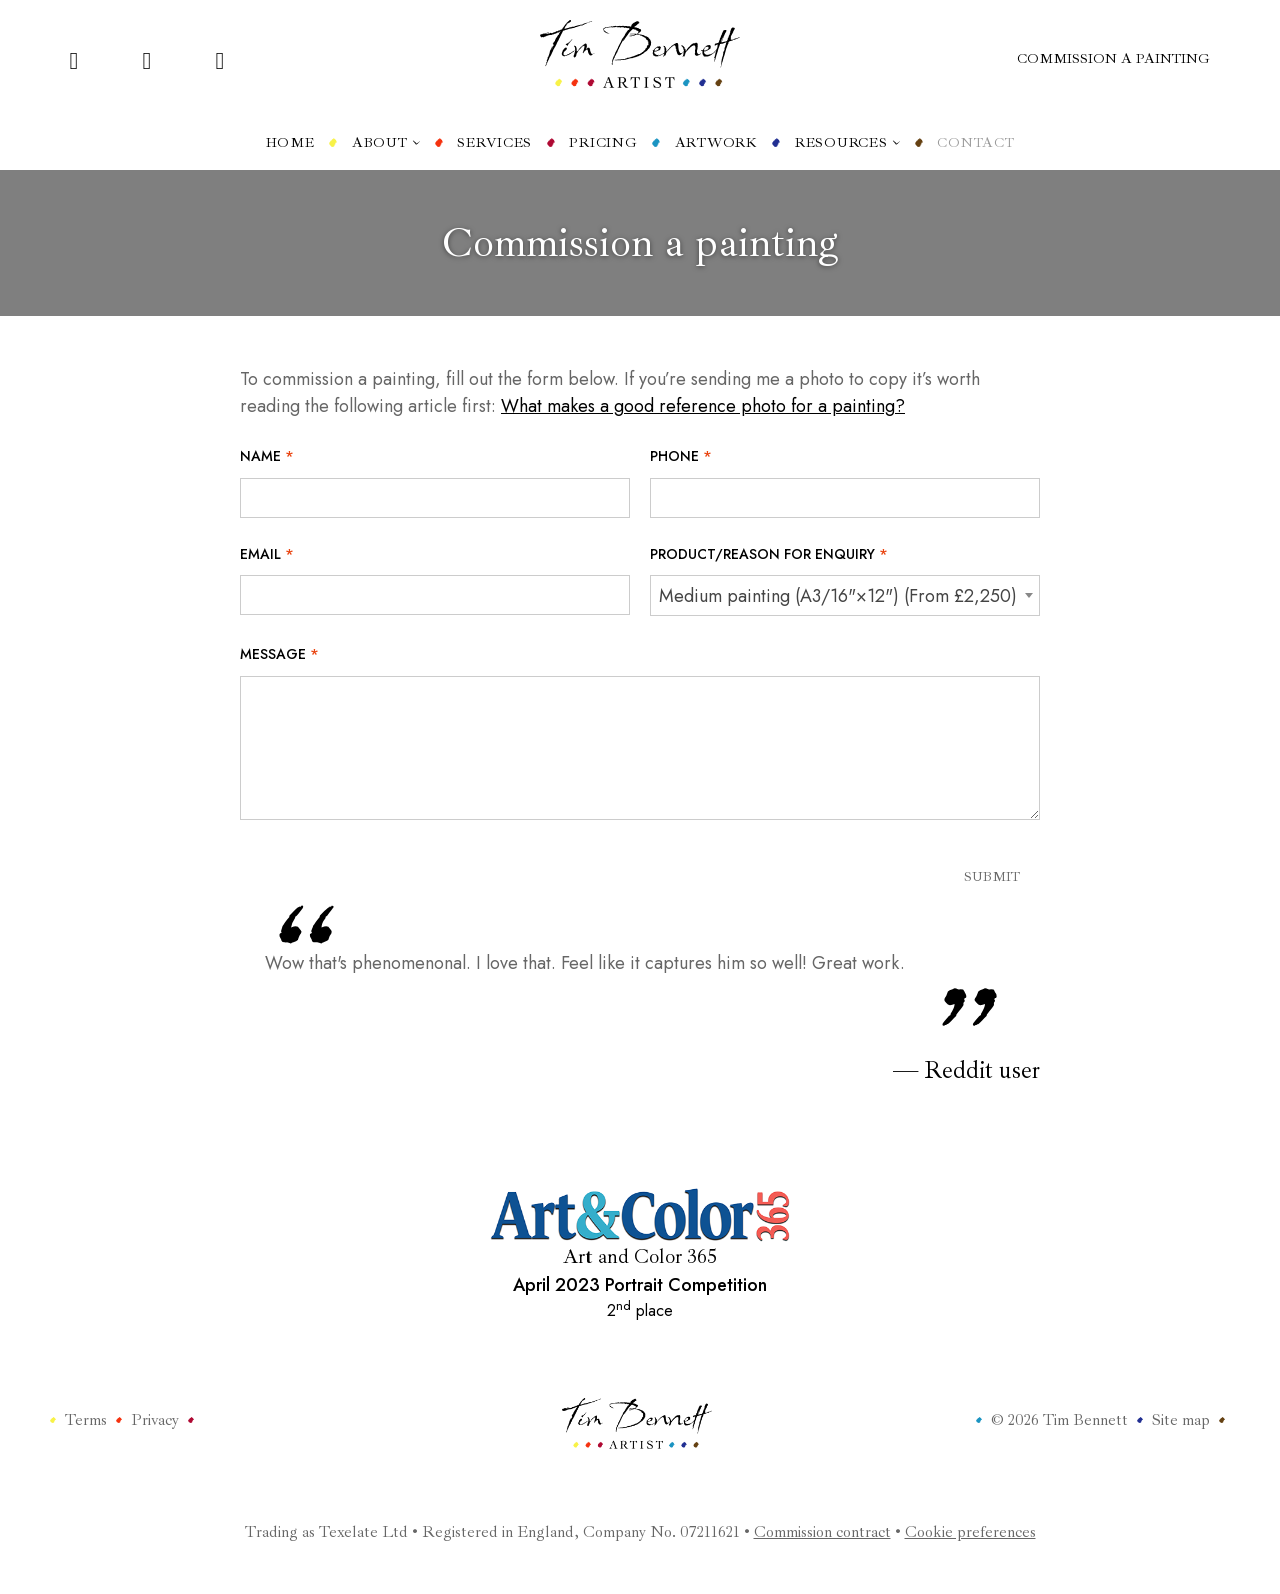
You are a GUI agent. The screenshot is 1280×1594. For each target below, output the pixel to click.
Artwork (716, 142)
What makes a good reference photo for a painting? (703, 406)
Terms (86, 1420)
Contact (975, 142)
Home (290, 142)
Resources (847, 142)
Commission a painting (1113, 58)
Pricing (603, 142)
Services (494, 142)
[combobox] (845, 595)
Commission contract (822, 1532)
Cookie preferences (970, 1532)
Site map (1181, 1420)
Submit (992, 876)
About (386, 142)
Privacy (155, 1420)
